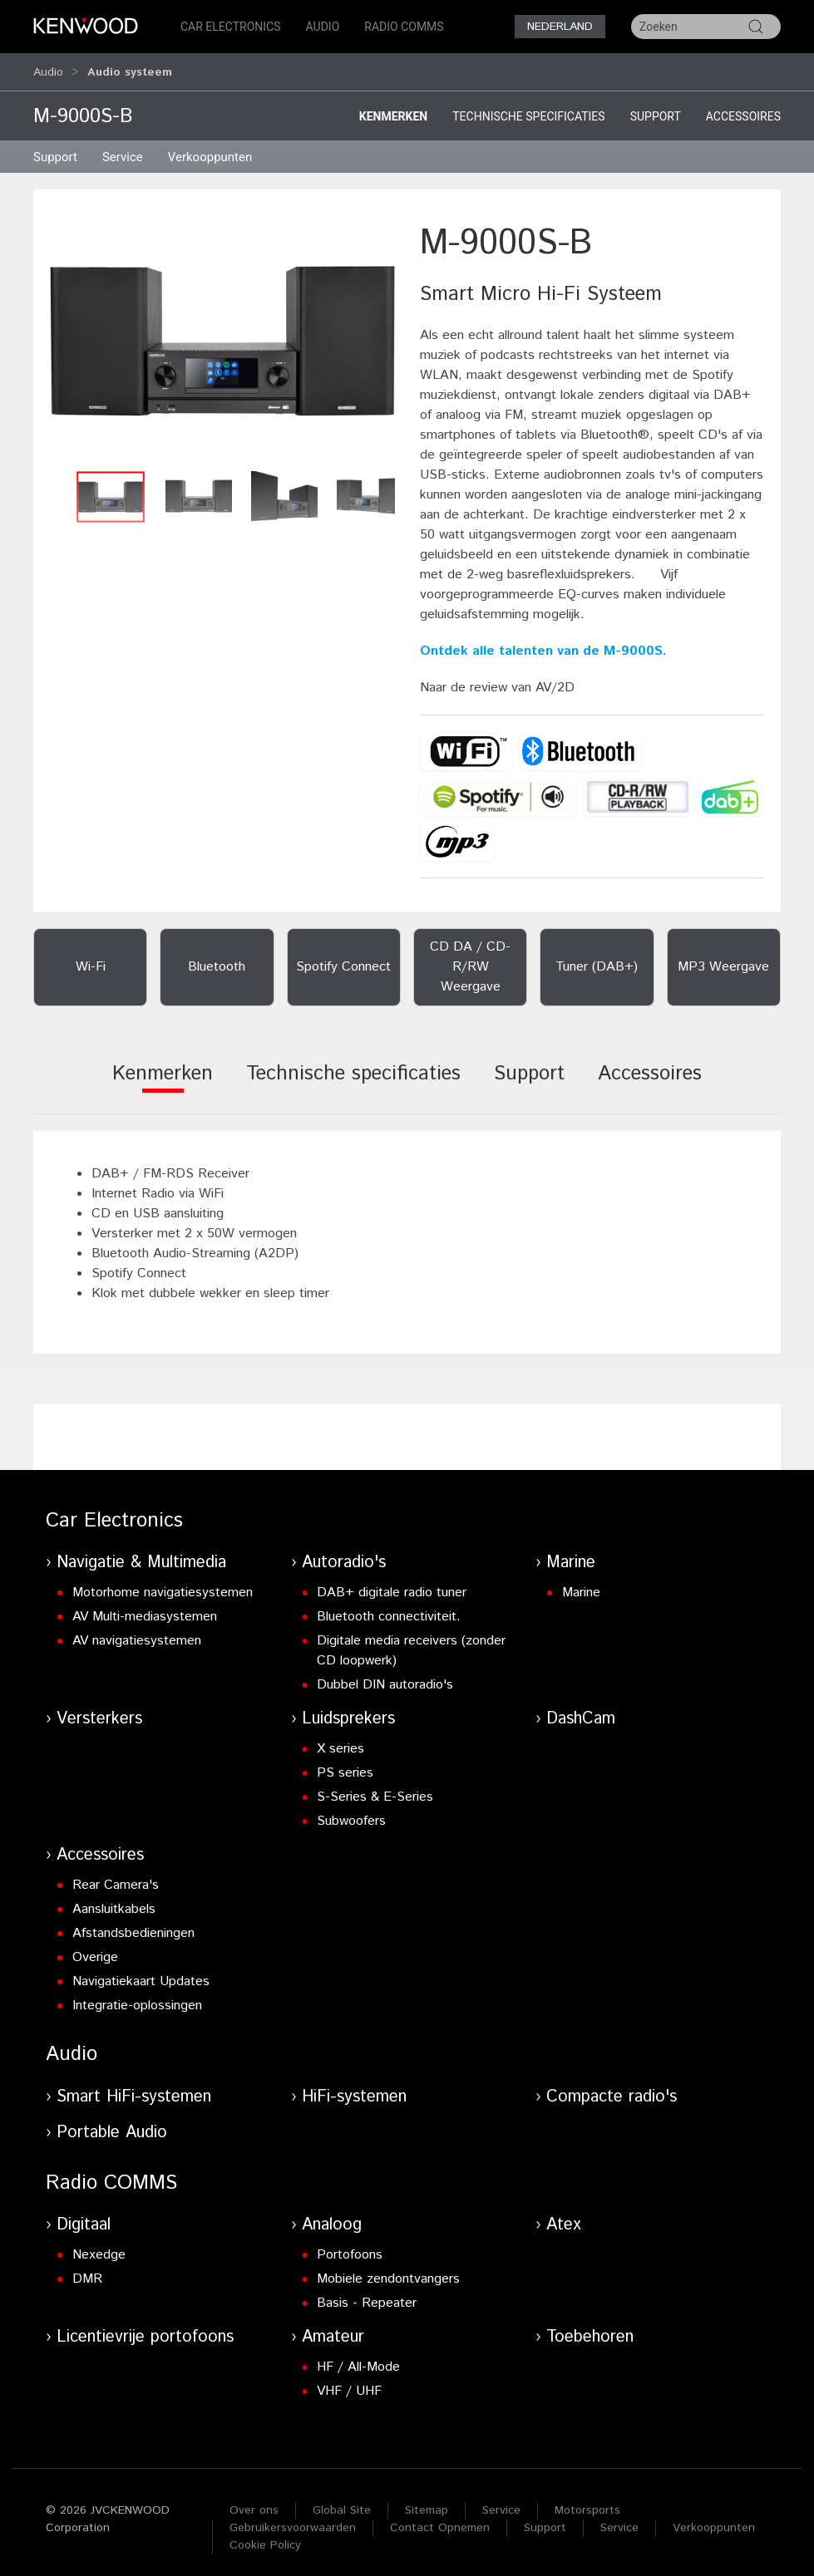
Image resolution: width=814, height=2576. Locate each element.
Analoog (332, 2217)
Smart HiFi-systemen (134, 2089)
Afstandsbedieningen (133, 1925)
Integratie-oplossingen (137, 1998)
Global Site (342, 2503)
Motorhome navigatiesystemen (162, 1585)
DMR (87, 2271)
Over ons (254, 2503)
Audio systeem (129, 68)
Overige (95, 1949)
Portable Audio (112, 2125)
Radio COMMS (403, 26)
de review (479, 680)
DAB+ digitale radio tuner (391, 1585)
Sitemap (426, 2503)
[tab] (162, 1077)
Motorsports (587, 2503)
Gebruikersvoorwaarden (292, 2520)
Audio (323, 26)
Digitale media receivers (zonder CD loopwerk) (411, 1643)
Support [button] (55, 149)
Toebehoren (590, 2330)
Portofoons (349, 2247)
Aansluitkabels (113, 1901)
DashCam (580, 1711)
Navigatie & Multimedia (141, 1555)
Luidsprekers (348, 1711)
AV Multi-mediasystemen (144, 1609)
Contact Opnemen (440, 2520)
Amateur (333, 2330)
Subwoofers (351, 1813)
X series (340, 1741)
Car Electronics (230, 26)
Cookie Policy (265, 2537)
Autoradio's (344, 1555)
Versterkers (99, 1711)
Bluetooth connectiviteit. (389, 1609)
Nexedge (99, 2247)
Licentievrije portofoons (145, 2330)
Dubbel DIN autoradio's (385, 1677)
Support (655, 109)
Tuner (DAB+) (596, 959)
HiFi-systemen (354, 2089)
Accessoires (743, 109)
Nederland (560, 26)
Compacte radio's (611, 2089)
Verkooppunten (210, 149)
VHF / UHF (349, 2383)
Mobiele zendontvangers (388, 2271)
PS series (345, 1765)
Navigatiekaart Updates (141, 1974)
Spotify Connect (343, 959)
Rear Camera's (115, 1877)
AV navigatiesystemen (136, 1633)
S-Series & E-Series (375, 1789)
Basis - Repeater (367, 2295)
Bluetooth (216, 959)
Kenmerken (393, 109)
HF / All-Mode (358, 2359)
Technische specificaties (528, 109)
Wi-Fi (91, 959)
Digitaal (84, 2217)
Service (122, 149)
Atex (563, 2217)
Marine (570, 1555)
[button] (222, 332)
